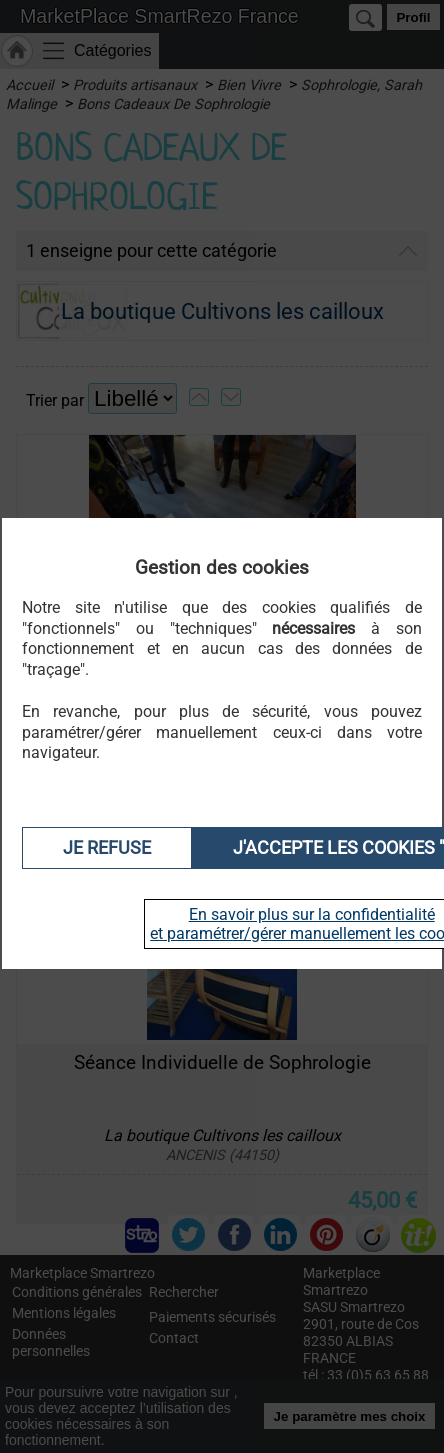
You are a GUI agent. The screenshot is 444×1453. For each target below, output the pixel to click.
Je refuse (107, 848)
